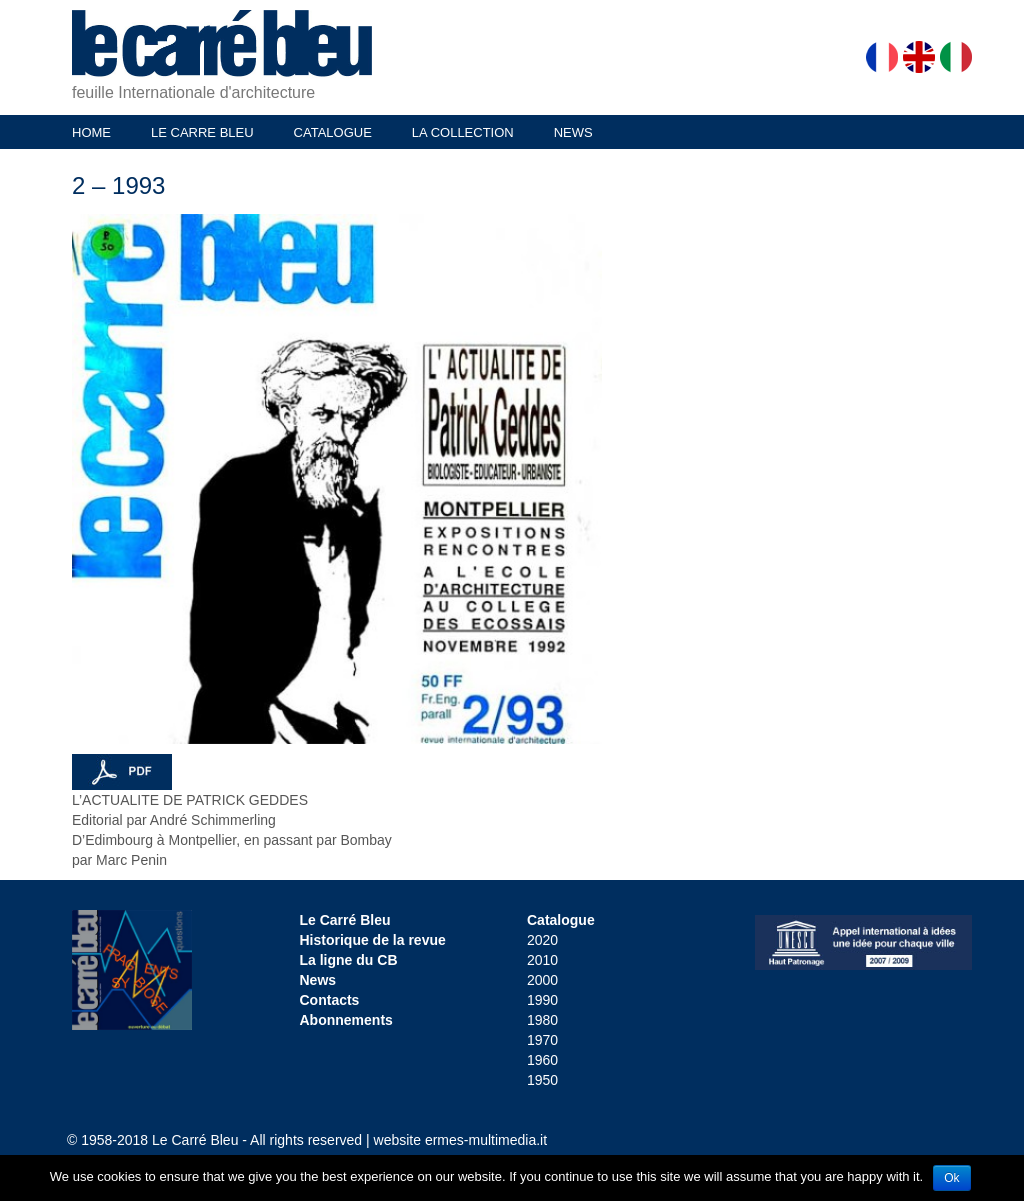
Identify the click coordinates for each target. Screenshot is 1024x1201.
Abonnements (346, 1020)
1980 (542, 1020)
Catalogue (561, 920)
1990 (542, 1000)
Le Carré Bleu (345, 920)
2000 (542, 980)
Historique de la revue (373, 940)
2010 (542, 960)
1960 (542, 1060)
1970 (542, 1040)
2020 (542, 940)
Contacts (330, 1000)
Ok (951, 1178)
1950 (542, 1080)
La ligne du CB (349, 960)
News (318, 980)
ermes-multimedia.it (486, 1140)
